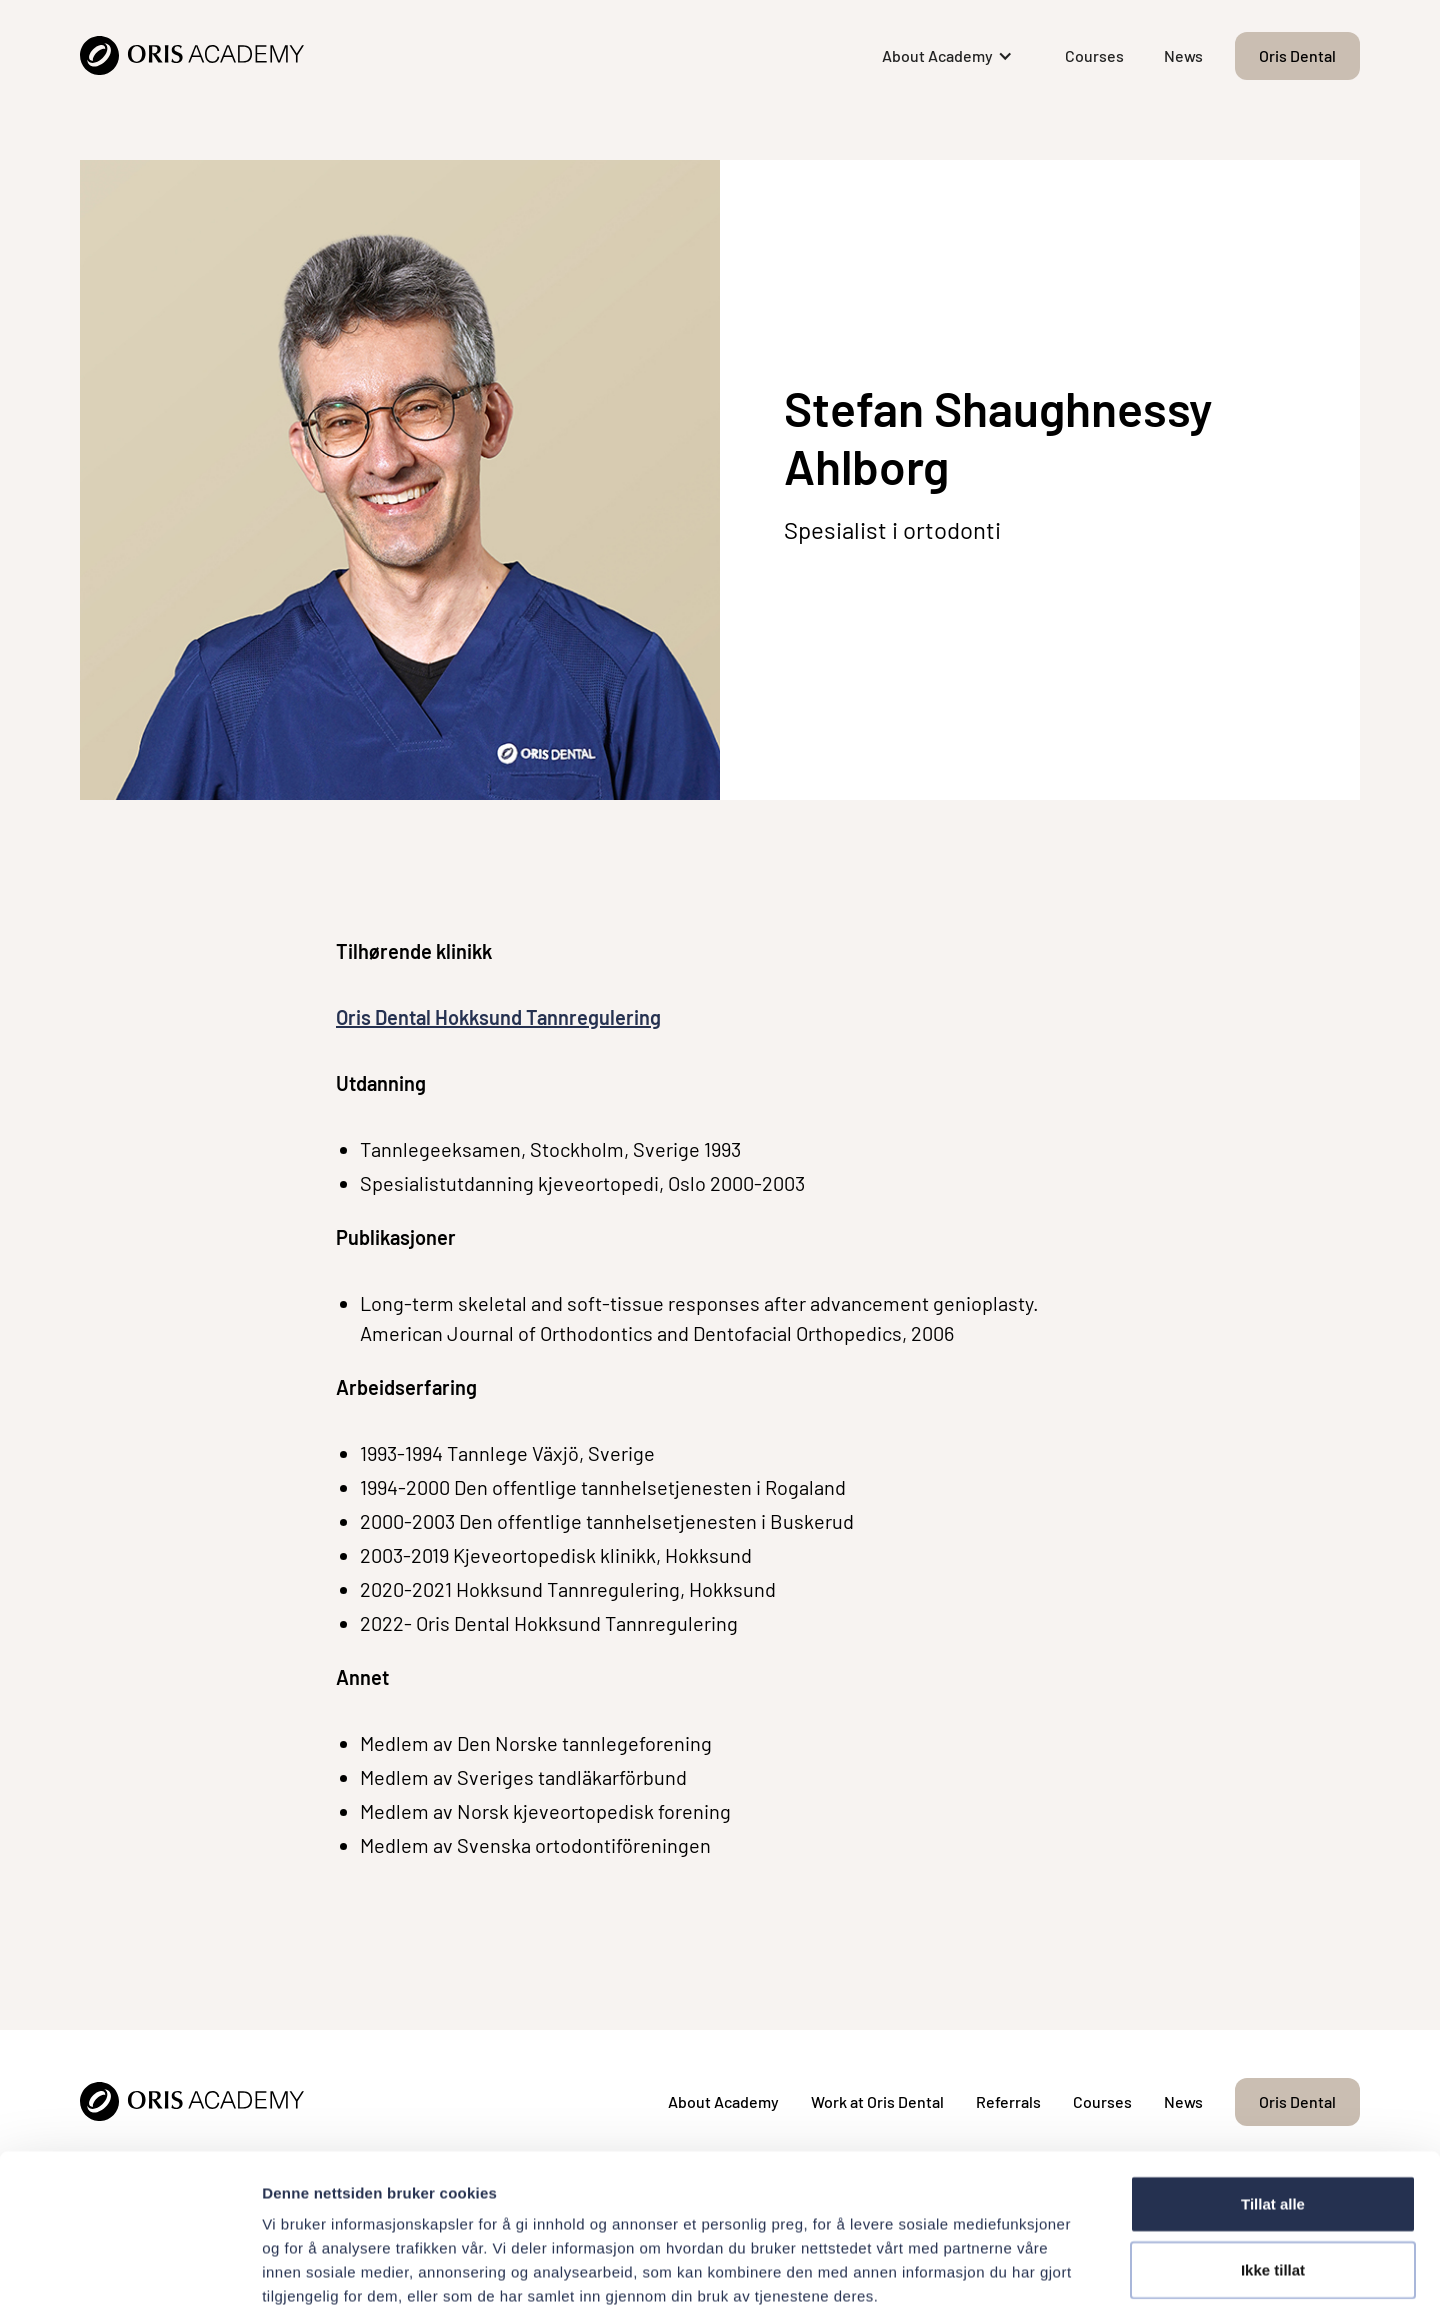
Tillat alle (1273, 2095)
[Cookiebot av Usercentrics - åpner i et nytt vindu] (129, 2269)
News (1183, 55)
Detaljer (1065, 2268)
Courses (1094, 55)
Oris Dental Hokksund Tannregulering (498, 1017)
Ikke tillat (1273, 2161)
